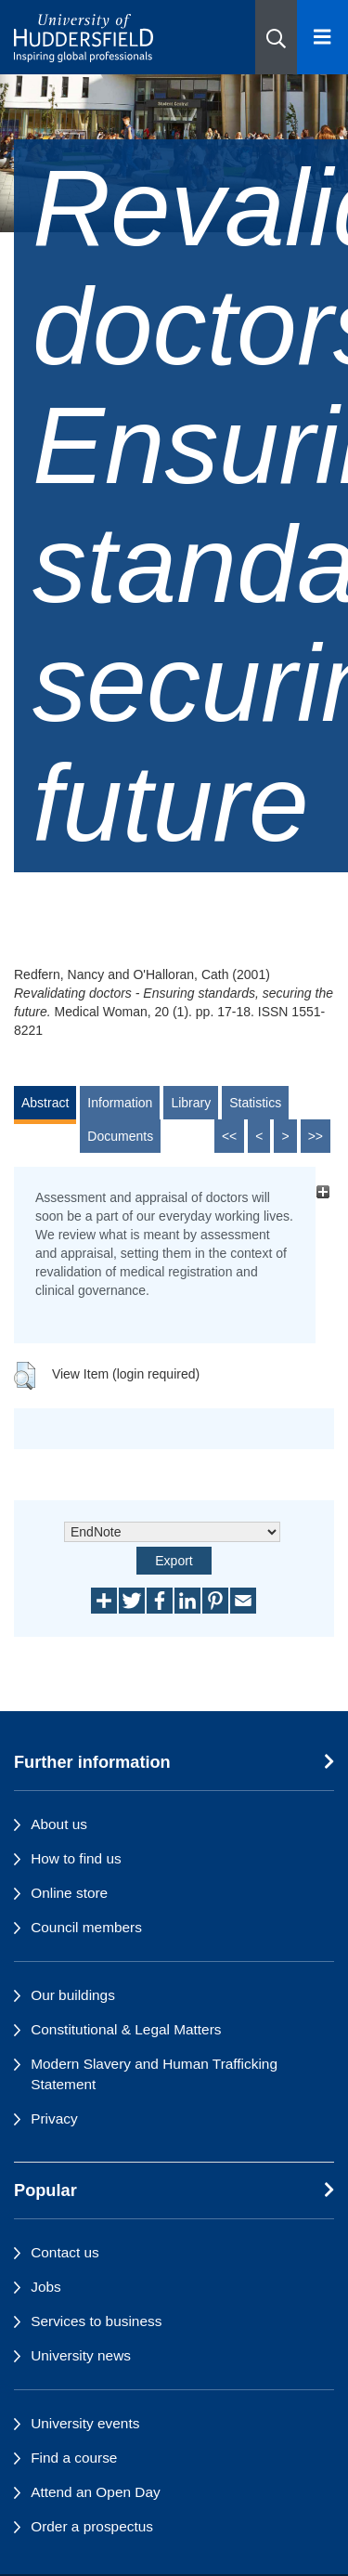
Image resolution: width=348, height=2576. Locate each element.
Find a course (74, 2457)
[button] (276, 37)
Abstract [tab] (45, 1102)
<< (229, 1136)
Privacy (54, 2118)
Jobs (46, 2287)
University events (85, 2423)
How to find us (76, 1858)
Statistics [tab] (255, 1102)
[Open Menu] (322, 37)
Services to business (96, 2321)
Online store (69, 1893)
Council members (86, 1927)
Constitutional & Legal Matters (126, 2029)
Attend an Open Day (95, 2492)
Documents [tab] (120, 1136)
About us (59, 1824)
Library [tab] (191, 1102)
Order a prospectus (92, 2526)
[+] (322, 1192)
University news (81, 2355)
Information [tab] (119, 1102)
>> (315, 1136)
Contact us (65, 2252)
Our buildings (73, 1995)
